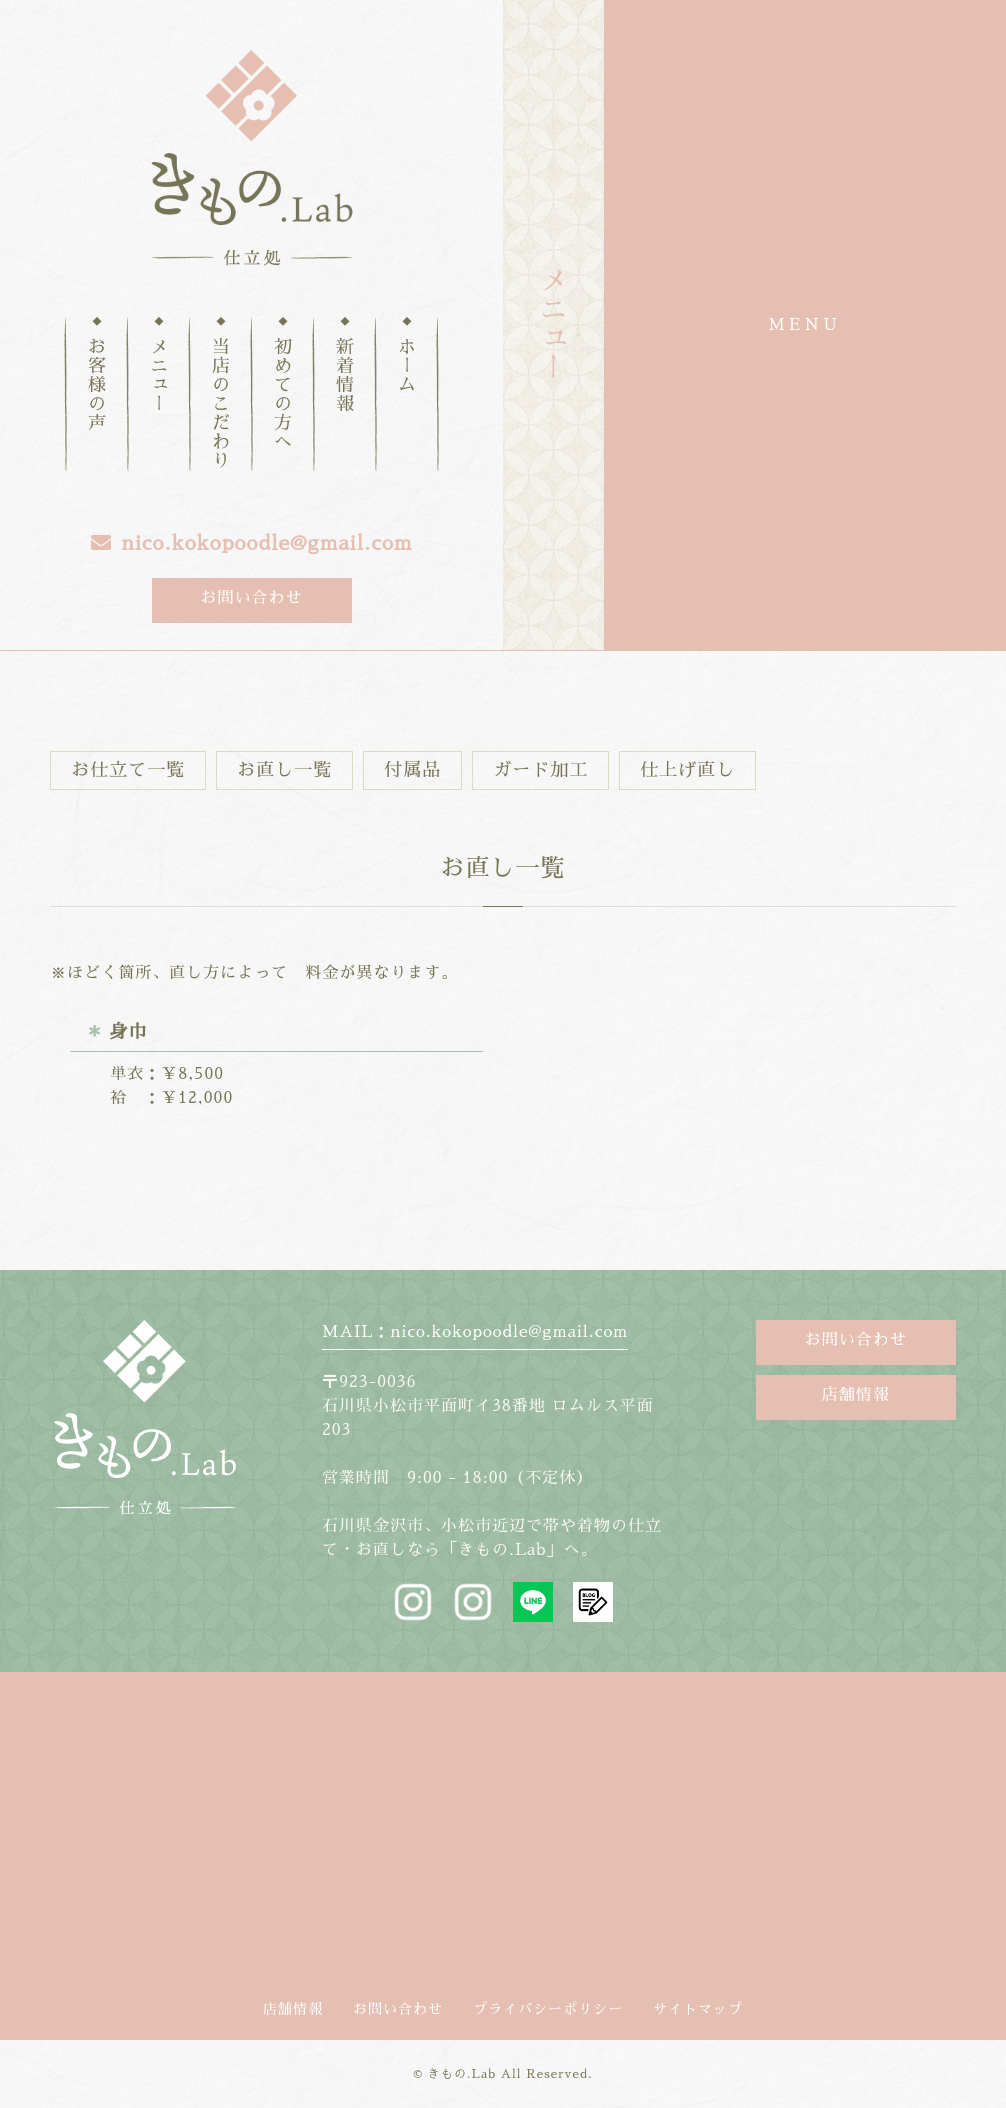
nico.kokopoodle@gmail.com (252, 543)
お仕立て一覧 (128, 770)
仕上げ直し (687, 770)
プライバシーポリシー (548, 2009)
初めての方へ (283, 395)
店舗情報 (856, 1395)
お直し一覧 (284, 770)
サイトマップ (698, 2009)
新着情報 (345, 376)
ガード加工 (540, 770)
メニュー (159, 376)
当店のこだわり (221, 404)
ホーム (407, 366)
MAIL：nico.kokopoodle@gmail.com (475, 1332)
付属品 (412, 770)
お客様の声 (97, 385)
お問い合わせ (251, 598)
